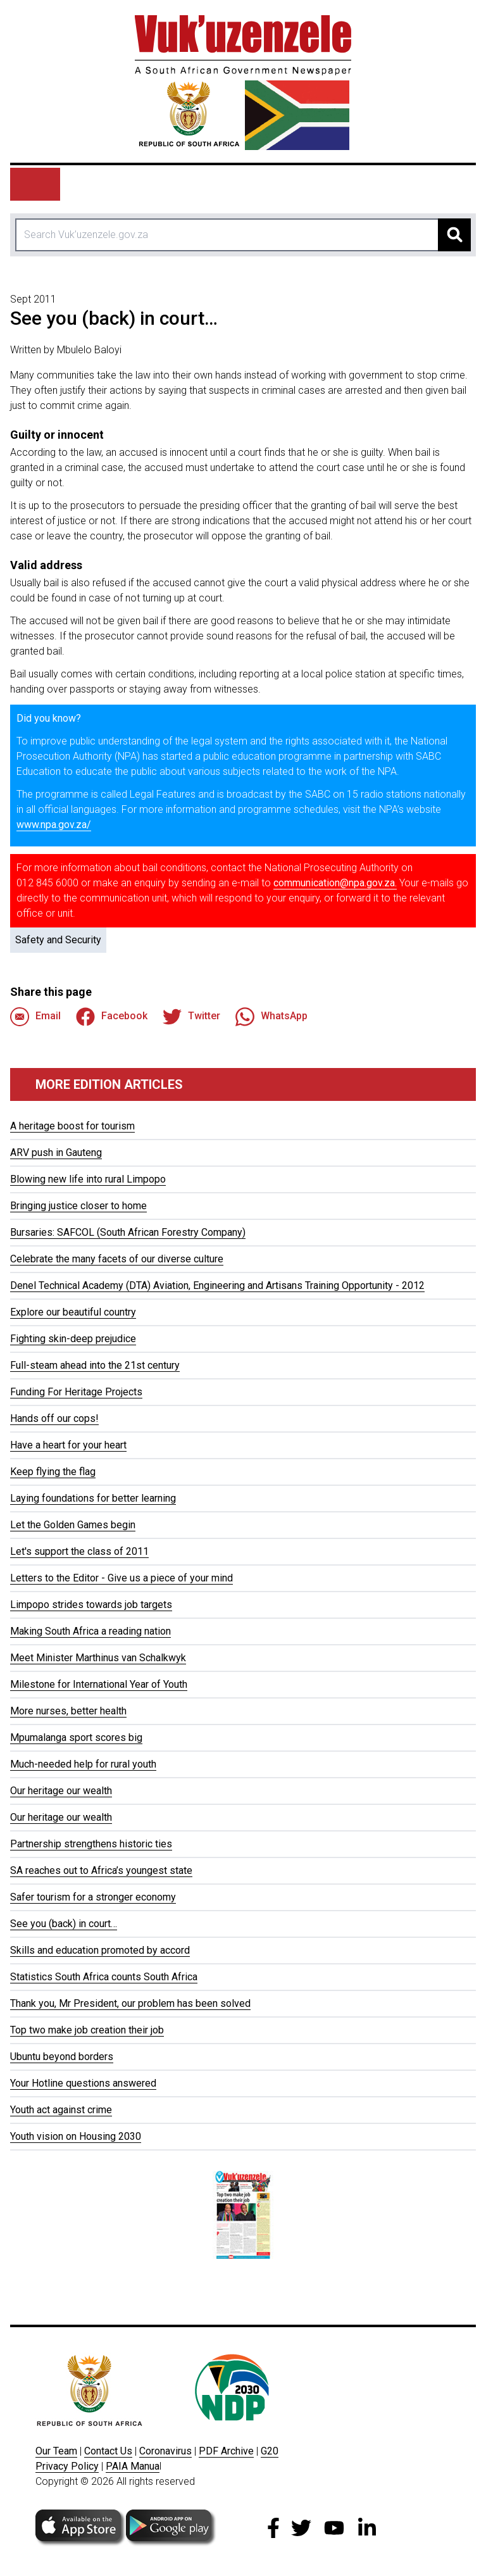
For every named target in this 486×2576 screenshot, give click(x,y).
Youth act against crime (61, 2110)
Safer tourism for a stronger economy (93, 1897)
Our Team (56, 2451)
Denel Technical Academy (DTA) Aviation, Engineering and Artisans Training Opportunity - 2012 (217, 1285)
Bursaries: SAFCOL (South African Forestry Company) (128, 1232)
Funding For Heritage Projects (76, 1392)
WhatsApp (271, 1016)
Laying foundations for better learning (93, 1498)
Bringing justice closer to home (78, 1206)
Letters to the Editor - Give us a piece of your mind (121, 1578)
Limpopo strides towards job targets (91, 1605)
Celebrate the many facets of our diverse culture (116, 1259)
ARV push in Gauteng (56, 1153)
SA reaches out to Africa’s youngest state (101, 1870)
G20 (269, 2451)
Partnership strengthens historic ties (91, 1844)
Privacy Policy (67, 2466)
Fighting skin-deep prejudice (73, 1339)
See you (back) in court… (63, 1924)
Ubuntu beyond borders (61, 2057)
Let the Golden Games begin (72, 1525)
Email (35, 1016)
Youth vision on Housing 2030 (75, 2136)
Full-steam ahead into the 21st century (95, 1365)
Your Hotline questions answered (83, 2083)
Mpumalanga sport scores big (76, 1737)
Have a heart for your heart (68, 1445)
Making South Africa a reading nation (90, 1631)
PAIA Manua (132, 2466)
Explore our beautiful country (73, 1312)
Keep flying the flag (53, 1472)
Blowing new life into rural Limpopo (88, 1179)
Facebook (111, 1016)
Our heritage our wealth (61, 1791)
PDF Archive (226, 2451)
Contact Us (108, 2451)
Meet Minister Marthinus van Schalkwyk (98, 1658)
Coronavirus (165, 2451)
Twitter (191, 1016)
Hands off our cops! (54, 1418)
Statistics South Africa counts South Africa (103, 1977)
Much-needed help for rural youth (83, 1764)
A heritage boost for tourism (72, 1126)
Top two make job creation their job (87, 2030)
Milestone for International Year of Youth (98, 1684)
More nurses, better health (68, 1711)
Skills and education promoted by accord (100, 1950)
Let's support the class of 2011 (79, 1551)
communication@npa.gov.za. (335, 883)
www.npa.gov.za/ (53, 825)
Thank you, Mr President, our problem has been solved (130, 2003)
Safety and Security (58, 940)
